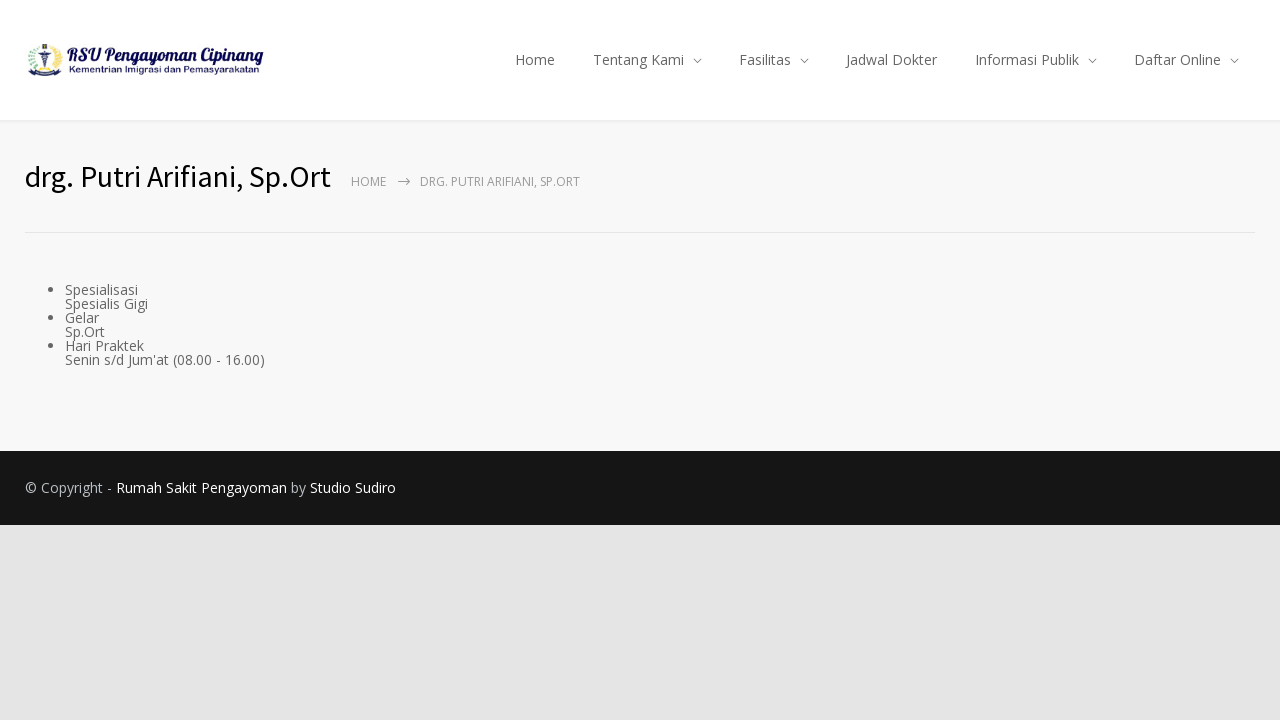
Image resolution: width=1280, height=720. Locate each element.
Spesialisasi (101, 289)
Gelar (82, 317)
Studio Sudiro (353, 487)
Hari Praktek (104, 345)
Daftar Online (1177, 59)
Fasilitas (765, 59)
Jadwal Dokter (891, 59)
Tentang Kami (638, 59)
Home (535, 59)
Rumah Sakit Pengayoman (201, 487)
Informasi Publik (1027, 59)
